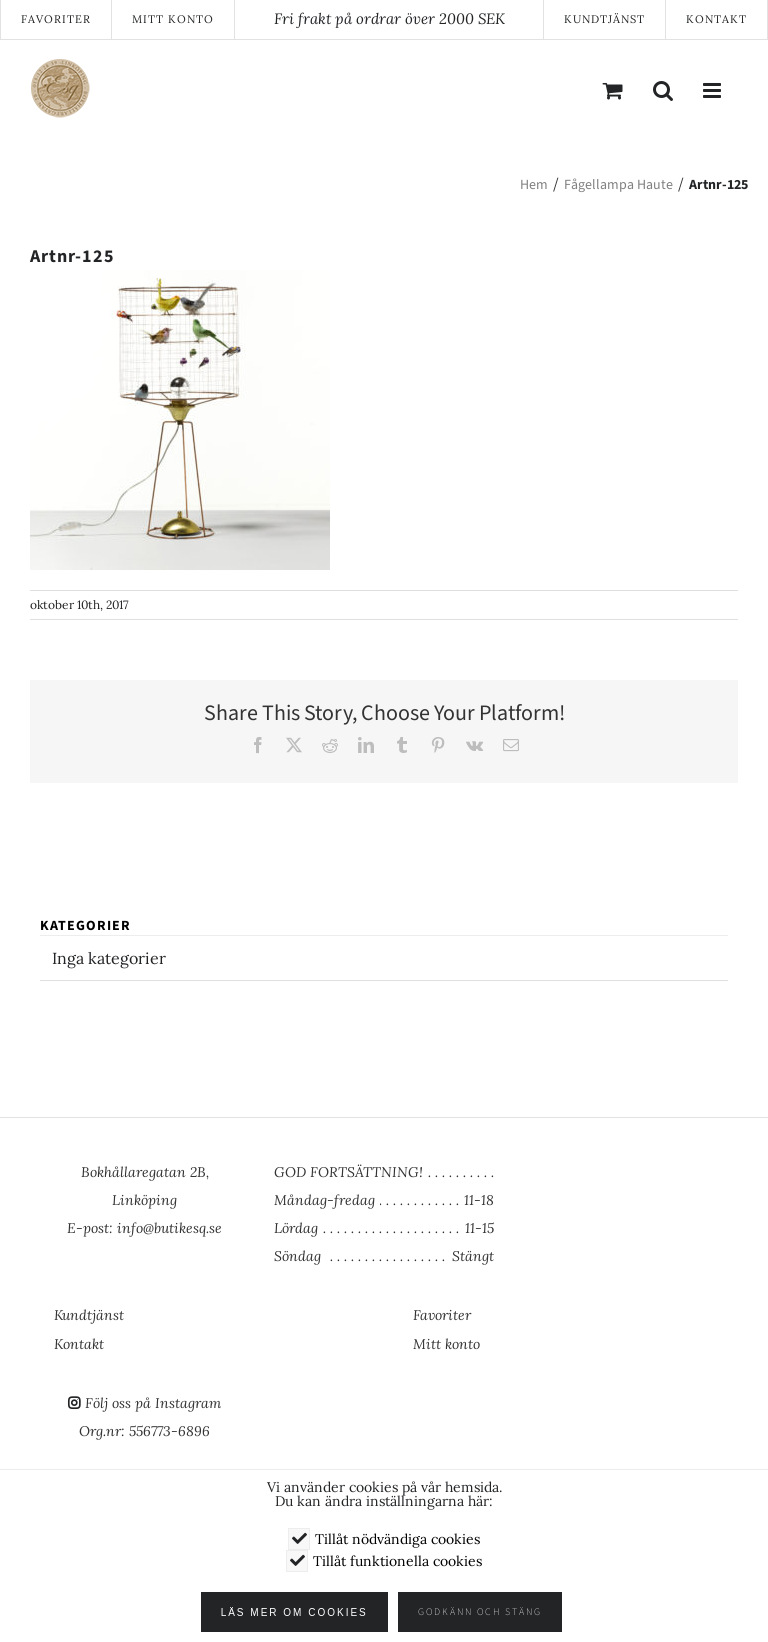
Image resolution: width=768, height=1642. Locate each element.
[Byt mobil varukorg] (613, 90)
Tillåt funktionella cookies (397, 1561)
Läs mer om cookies (301, 1612)
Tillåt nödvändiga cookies (397, 1539)
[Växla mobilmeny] (713, 90)
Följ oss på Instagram (153, 1403)
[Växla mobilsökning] (663, 90)
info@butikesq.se (169, 1228)
